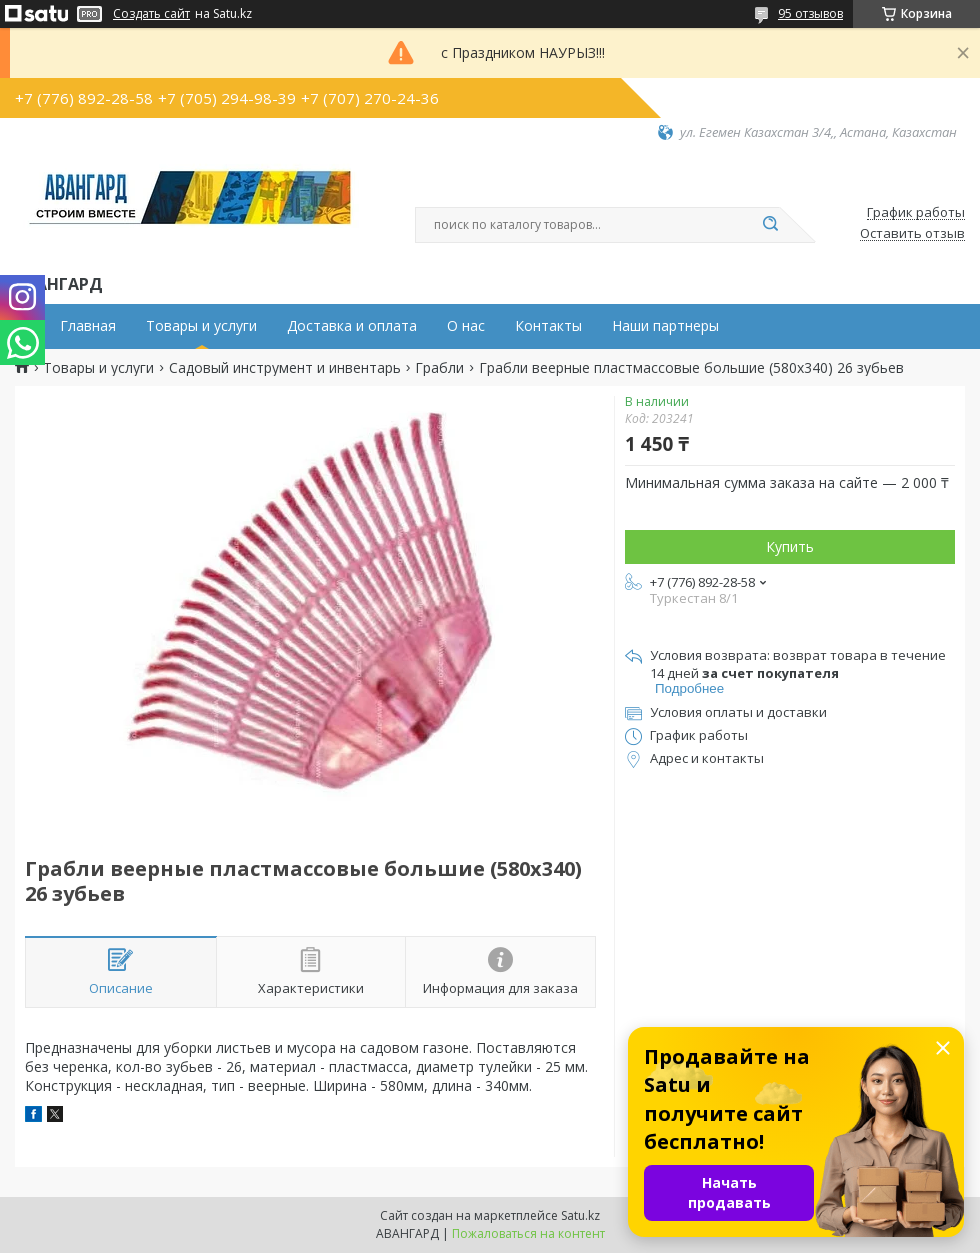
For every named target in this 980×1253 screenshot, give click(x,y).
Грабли (439, 368)
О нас (466, 326)
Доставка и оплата (352, 326)
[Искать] (770, 225)
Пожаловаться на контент (528, 1233)
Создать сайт (151, 14)
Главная (88, 326)
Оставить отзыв (912, 234)
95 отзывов (810, 13)
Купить (790, 546)
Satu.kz (580, 1215)
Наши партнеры (665, 326)
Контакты (548, 326)
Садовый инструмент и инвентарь (285, 368)
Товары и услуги (201, 326)
